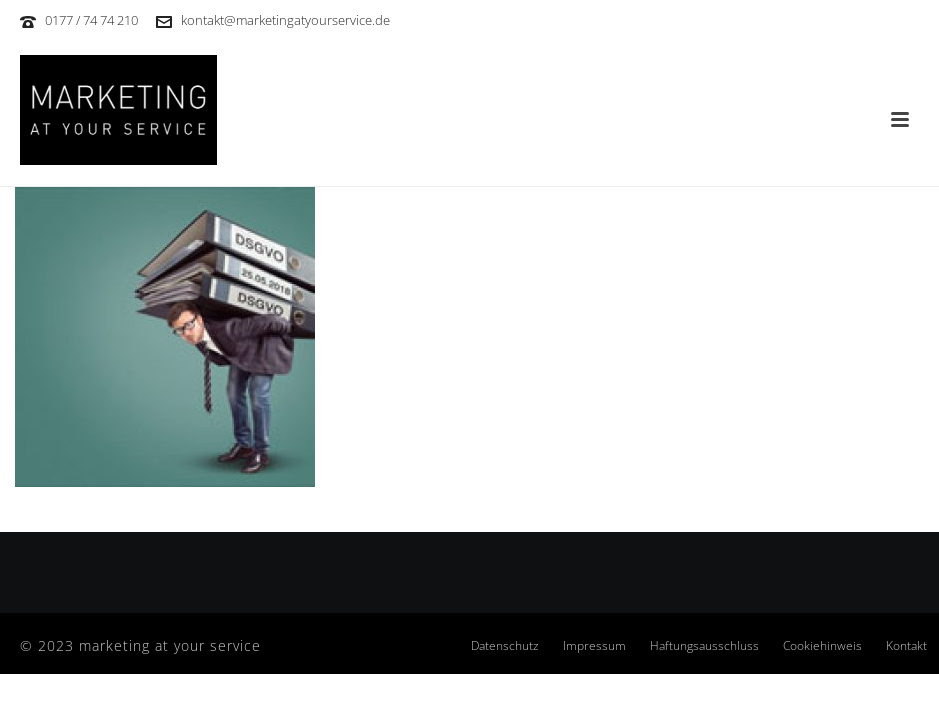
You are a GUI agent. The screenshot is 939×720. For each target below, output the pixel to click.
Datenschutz (505, 646)
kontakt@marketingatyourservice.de (285, 20)
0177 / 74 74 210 (91, 20)
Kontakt (906, 646)
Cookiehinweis (822, 646)
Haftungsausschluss (704, 646)
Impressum (594, 646)
